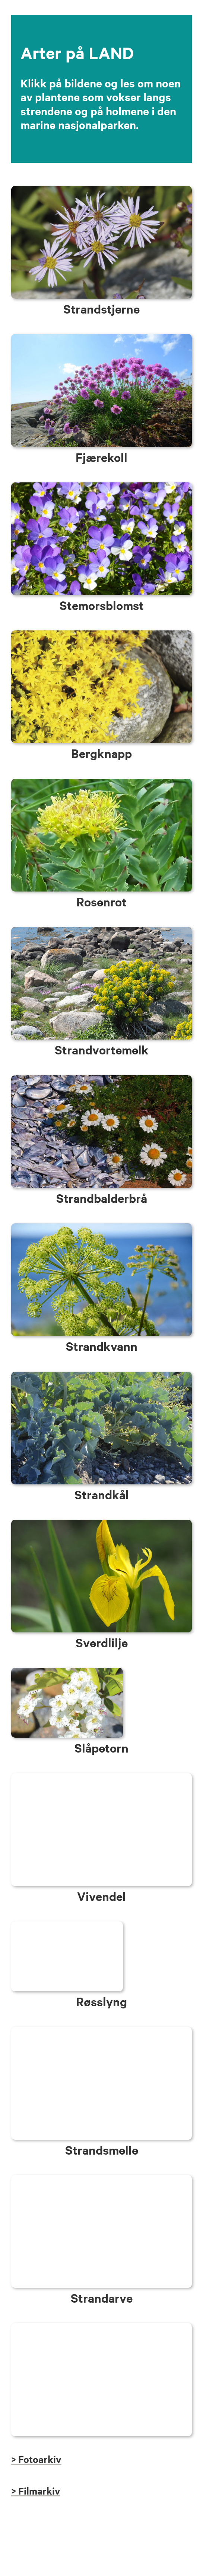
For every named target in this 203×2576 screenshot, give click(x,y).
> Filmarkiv (35, 2490)
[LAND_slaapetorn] (67, 1671)
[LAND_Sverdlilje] (101, 1523)
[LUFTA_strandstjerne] (101, 189)
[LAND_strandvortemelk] (101, 930)
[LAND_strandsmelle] (101, 2030)
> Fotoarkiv (36, 2459)
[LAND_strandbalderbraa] (101, 1079)
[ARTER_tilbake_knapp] (101, 2326)
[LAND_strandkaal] (101, 1375)
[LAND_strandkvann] (101, 1227)
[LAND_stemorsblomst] (101, 486)
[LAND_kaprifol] (101, 1777)
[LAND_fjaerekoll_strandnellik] (101, 337)
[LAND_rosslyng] (67, 1925)
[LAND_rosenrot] (101, 782)
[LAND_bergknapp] (101, 634)
